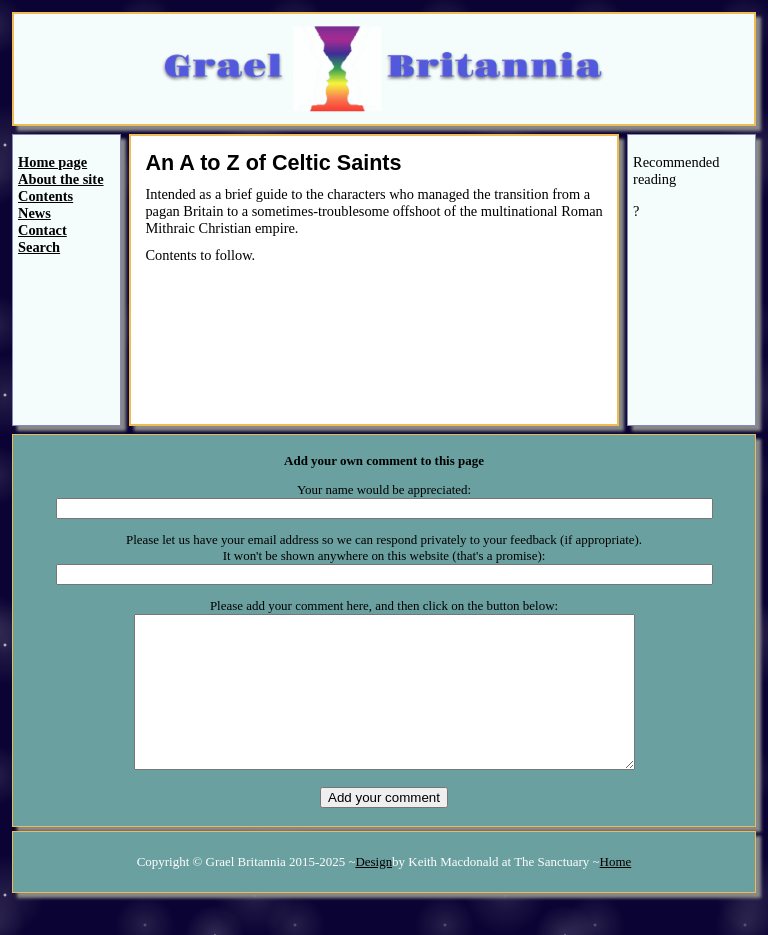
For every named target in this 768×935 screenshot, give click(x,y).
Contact (42, 230)
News (34, 213)
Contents (45, 196)
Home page (52, 162)
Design (373, 891)
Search (39, 247)
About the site (61, 179)
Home (616, 891)
